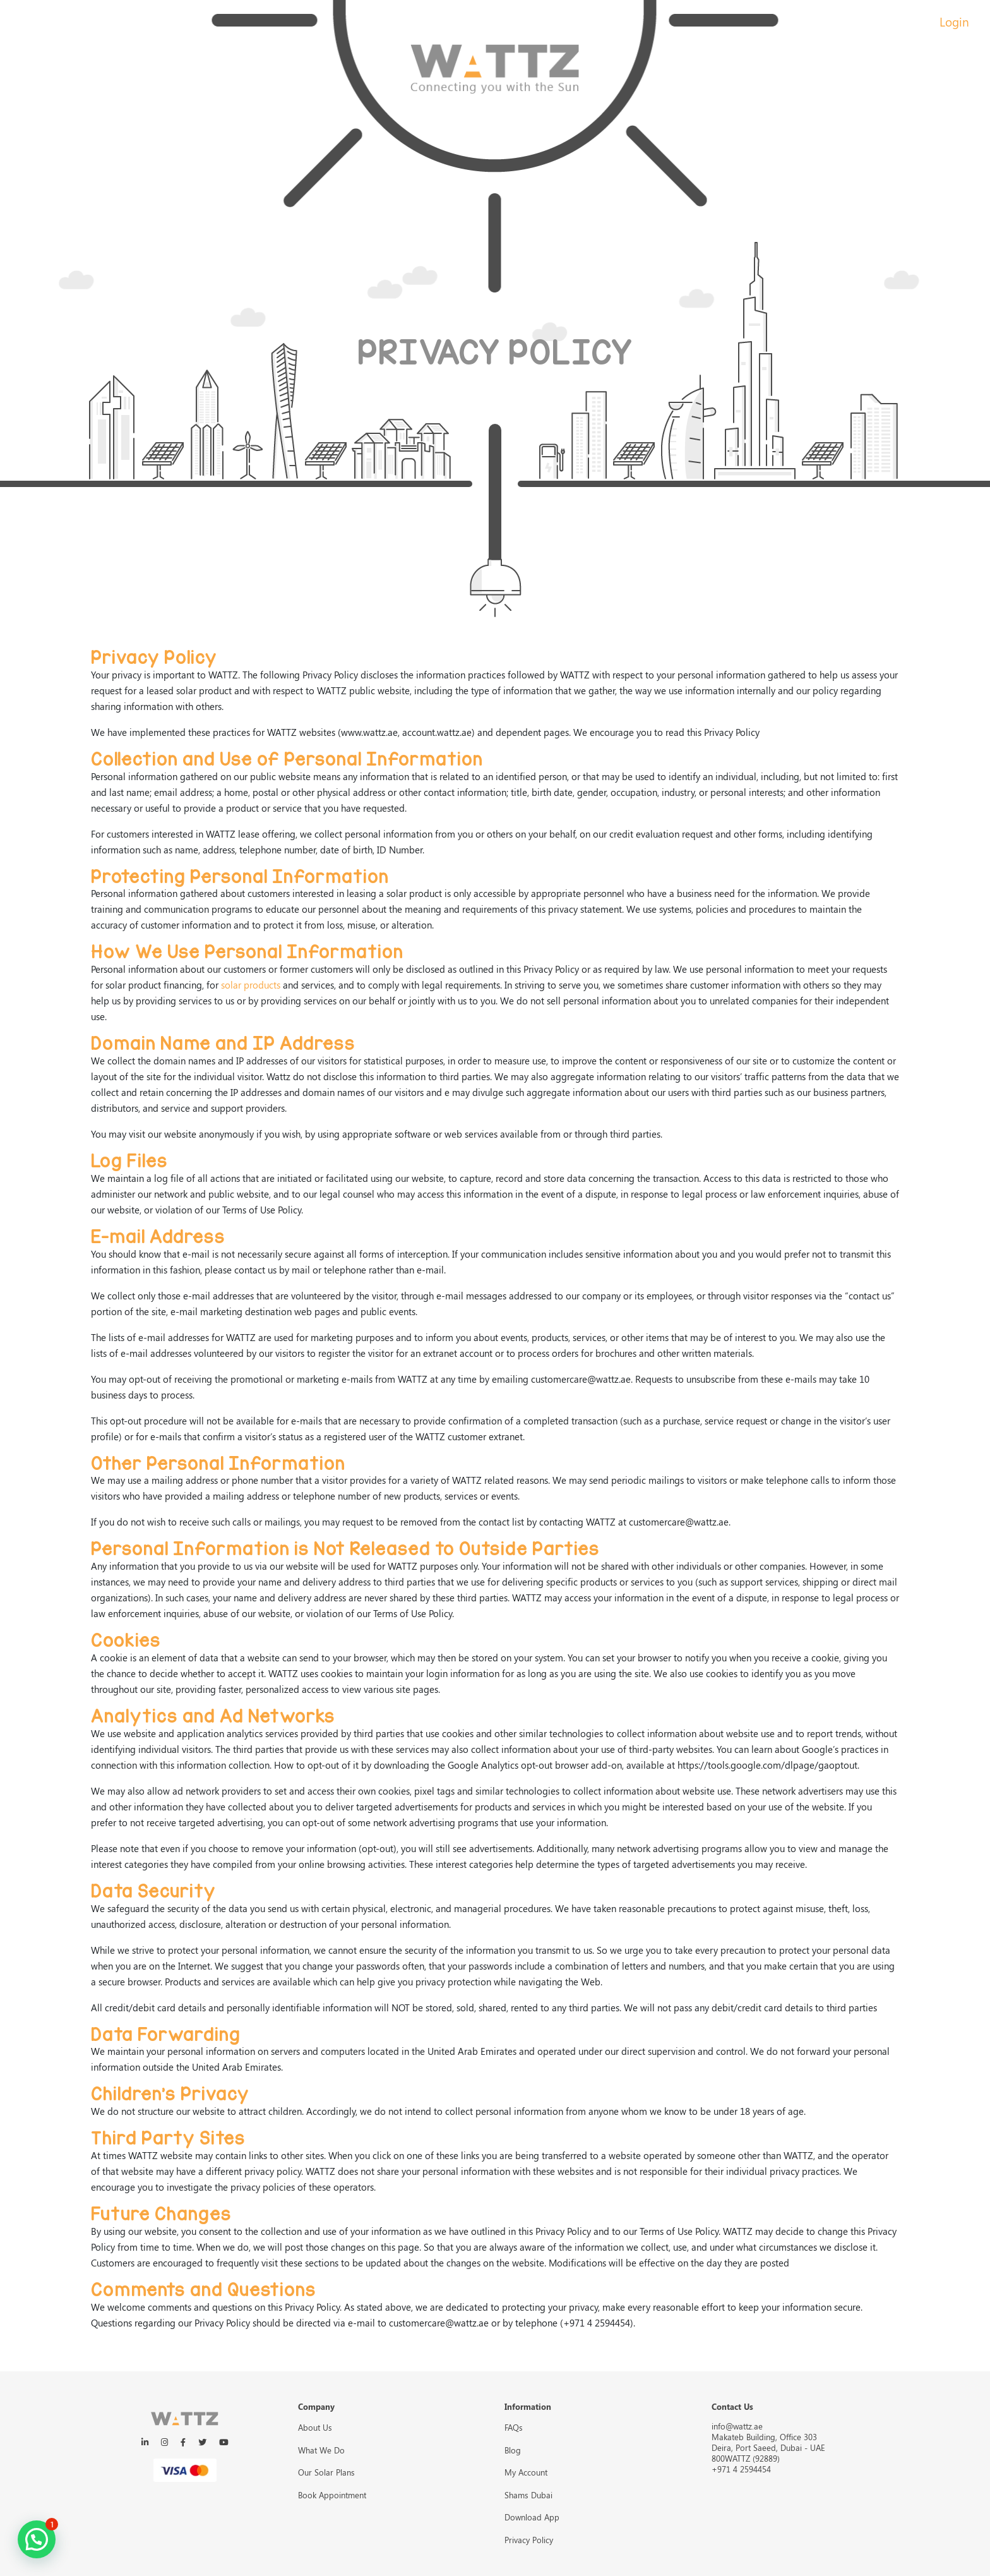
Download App (531, 2517)
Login (954, 21)
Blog (512, 2450)
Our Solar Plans (326, 2472)
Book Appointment (332, 2494)
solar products (250, 984)
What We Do (321, 2450)
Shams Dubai (528, 2494)
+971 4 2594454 (741, 2469)
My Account (525, 2472)
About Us (315, 2427)
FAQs (513, 2427)
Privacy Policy (528, 2539)
